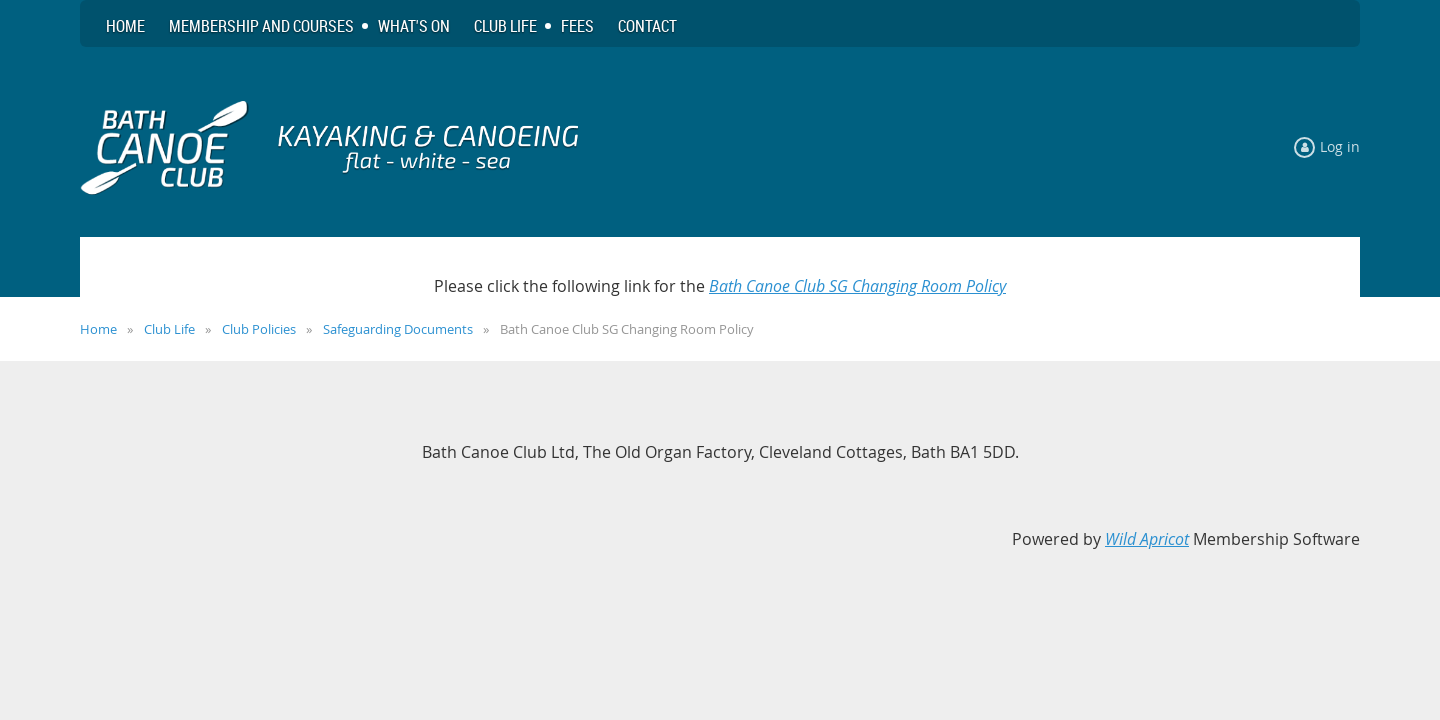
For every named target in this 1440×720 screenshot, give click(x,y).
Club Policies (259, 329)
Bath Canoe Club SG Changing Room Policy (857, 286)
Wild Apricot (1147, 539)
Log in (1340, 146)
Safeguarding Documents (398, 329)
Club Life (169, 329)
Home (98, 329)
